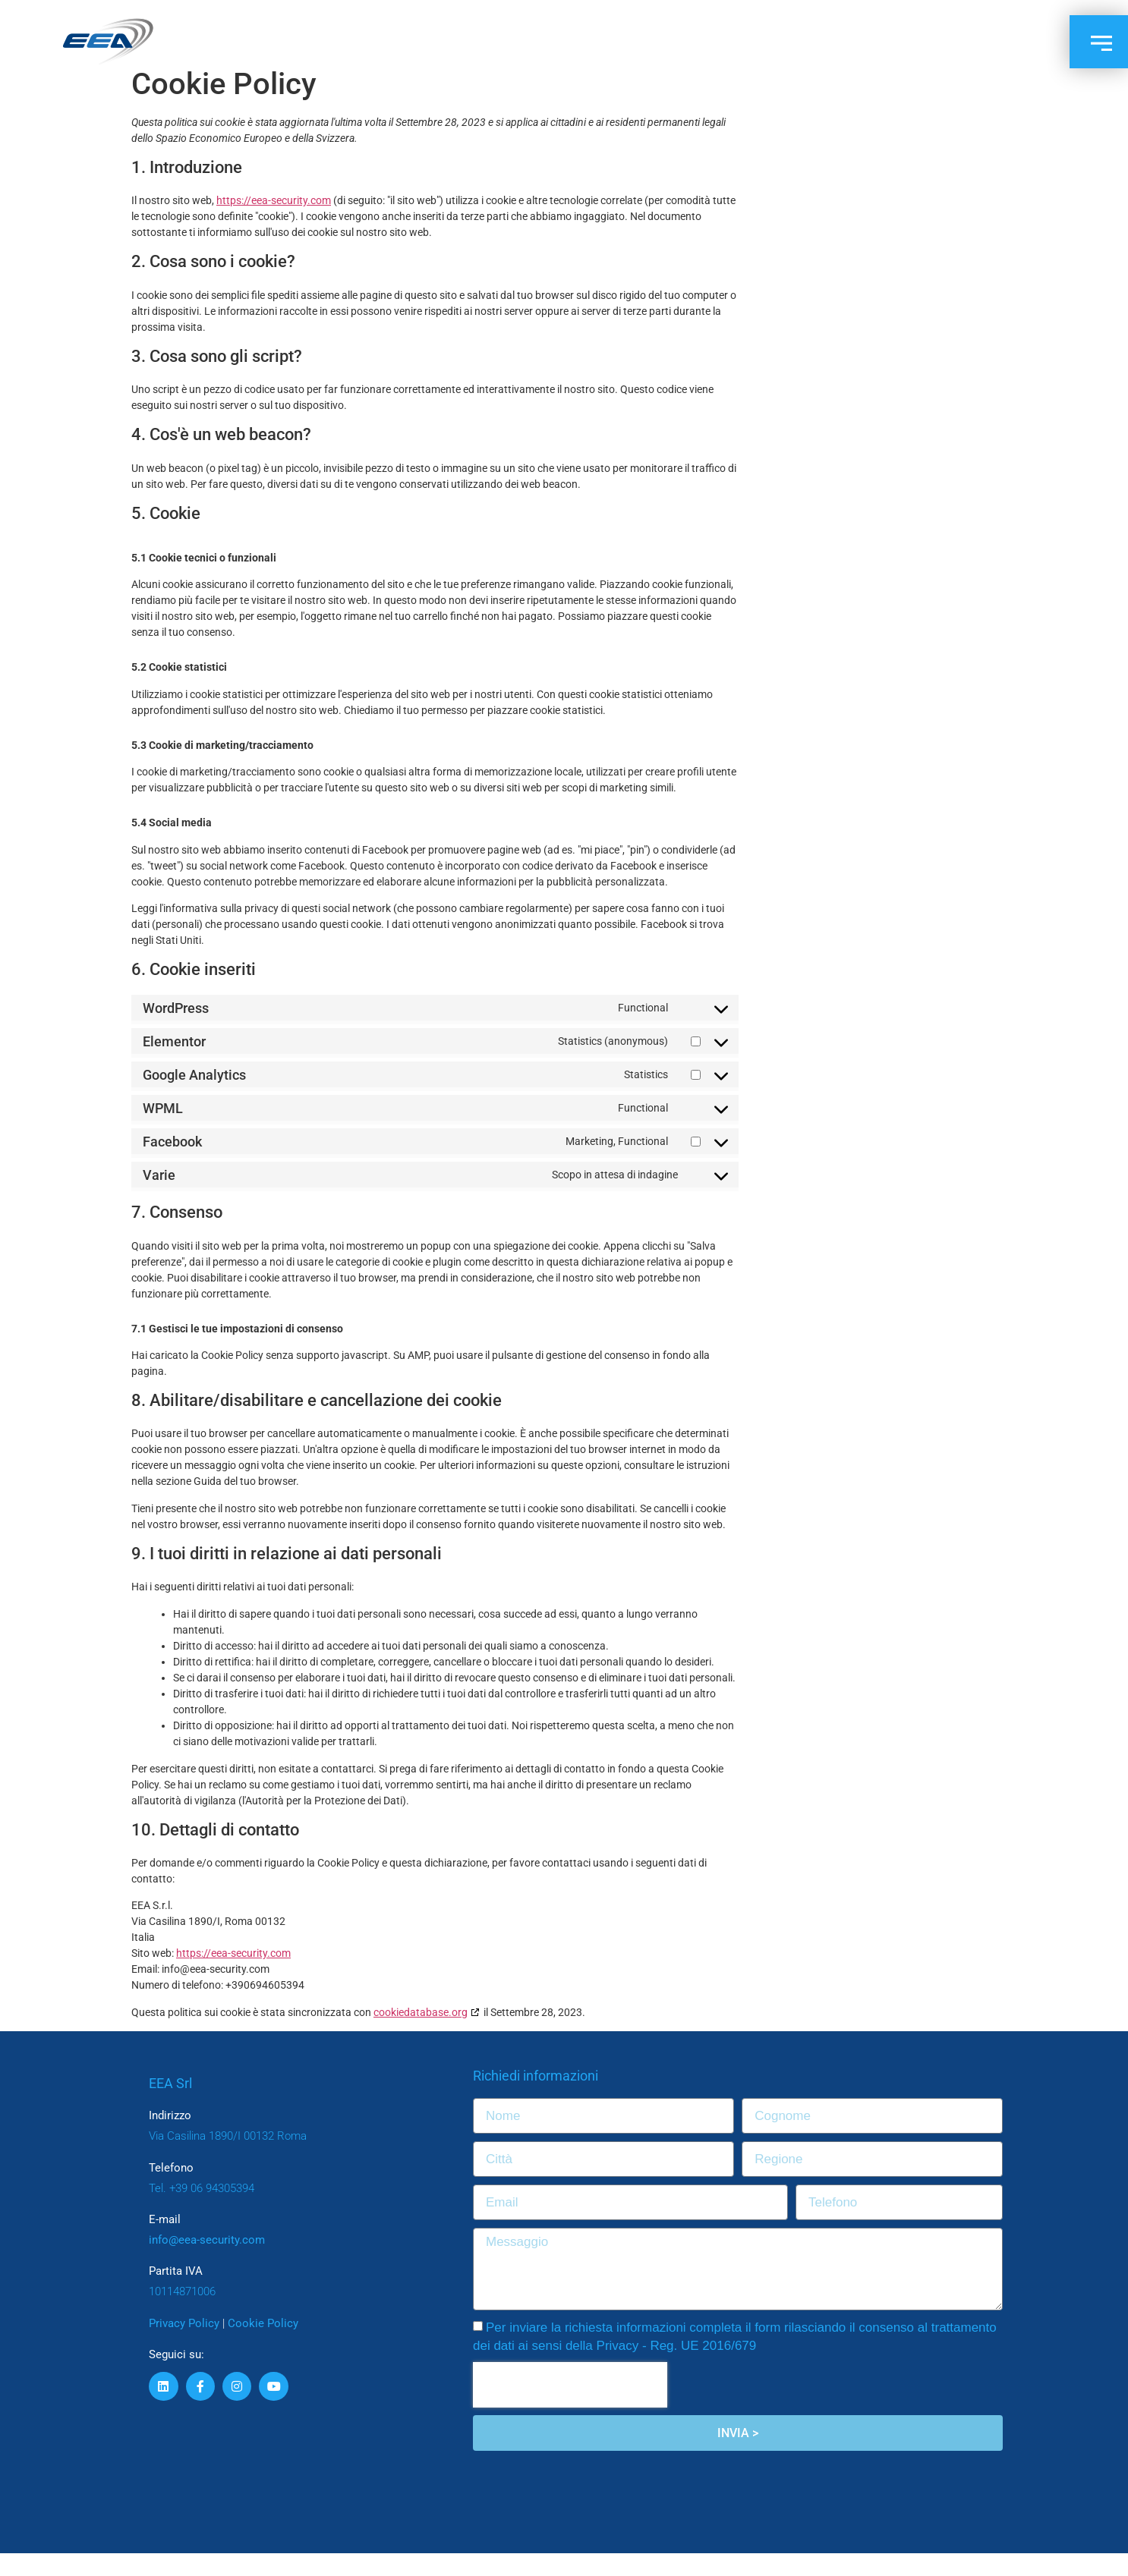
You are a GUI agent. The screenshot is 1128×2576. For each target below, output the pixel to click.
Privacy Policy (184, 2346)
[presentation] (570, 2407)
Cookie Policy (263, 2346)
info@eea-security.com (207, 2262)
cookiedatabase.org (420, 2035)
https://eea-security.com (273, 223)
